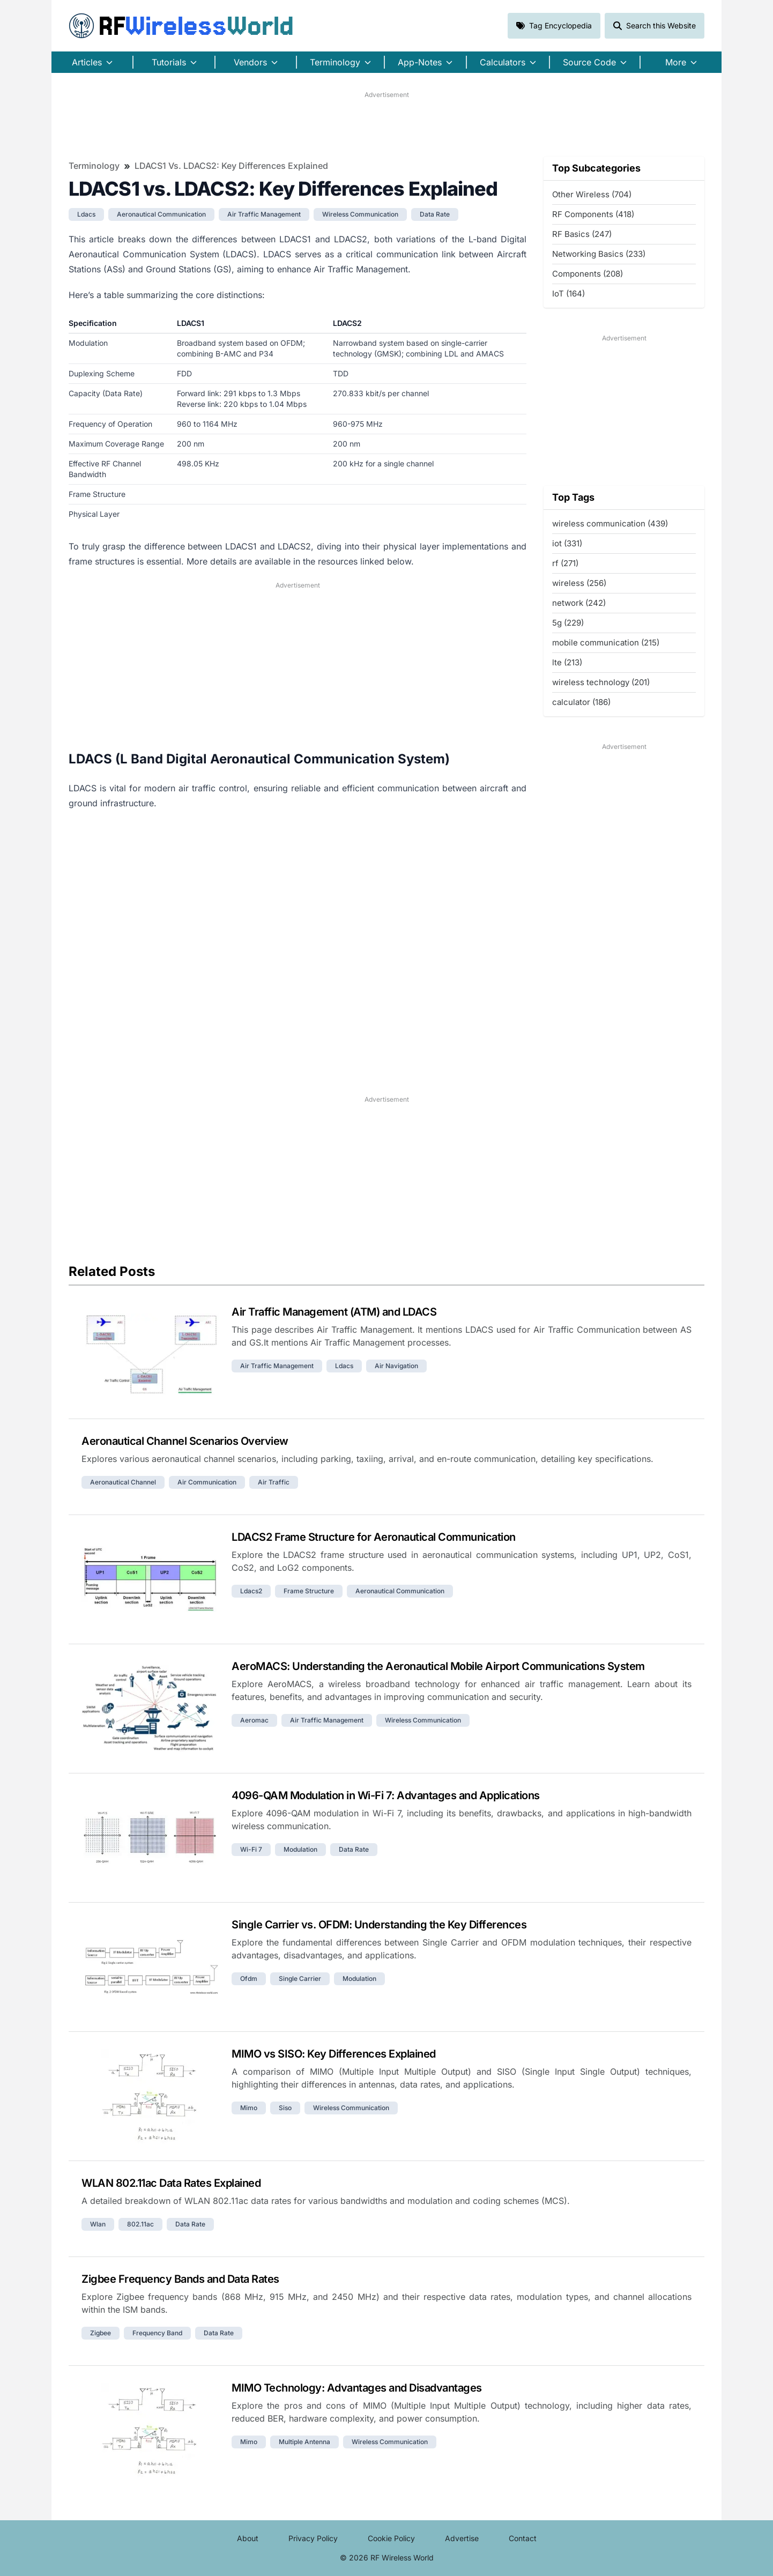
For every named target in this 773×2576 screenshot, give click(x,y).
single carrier (300, 1978)
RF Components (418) (593, 214)
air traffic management (264, 214)
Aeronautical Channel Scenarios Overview (184, 1441)
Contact (523, 2538)
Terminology (94, 165)
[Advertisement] (386, 124)
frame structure (309, 1591)
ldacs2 (251, 1591)
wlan (98, 2224)
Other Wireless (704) (591, 194)
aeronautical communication (161, 214)
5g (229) (568, 623)
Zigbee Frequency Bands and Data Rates (180, 2279)
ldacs (86, 214)
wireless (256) (579, 583)
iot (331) (567, 543)
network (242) (579, 603)
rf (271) (565, 563)
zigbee (100, 2333)
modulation (300, 1849)
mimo (248, 2108)
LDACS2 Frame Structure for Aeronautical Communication (374, 1537)
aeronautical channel (123, 1482)
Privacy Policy (313, 2538)
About (247, 2538)
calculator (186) (581, 702)
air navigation (396, 1366)
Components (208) (587, 274)
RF (181, 26)
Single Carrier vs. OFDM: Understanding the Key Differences (379, 1924)
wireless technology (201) (601, 682)
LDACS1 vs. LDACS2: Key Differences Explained (231, 165)
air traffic (273, 1482)
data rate (435, 214)
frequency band (157, 2333)
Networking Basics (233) (598, 254)
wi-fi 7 (251, 1849)
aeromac (254, 1720)
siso (285, 2108)
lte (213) (567, 662)
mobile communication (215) (605, 642)
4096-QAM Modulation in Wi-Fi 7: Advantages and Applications (386, 1795)
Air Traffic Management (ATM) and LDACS (334, 1311)
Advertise (462, 2538)
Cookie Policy (391, 2538)
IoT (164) (568, 293)
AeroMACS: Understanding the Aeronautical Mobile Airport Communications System (438, 1666)
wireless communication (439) (610, 523)
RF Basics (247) (582, 234)
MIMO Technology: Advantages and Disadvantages (357, 2387)
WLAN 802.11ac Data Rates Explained (171, 2183)
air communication (206, 1482)
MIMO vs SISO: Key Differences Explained (334, 2053)
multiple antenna (304, 2442)
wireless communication (360, 214)
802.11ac (140, 2224)
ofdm (248, 1978)
